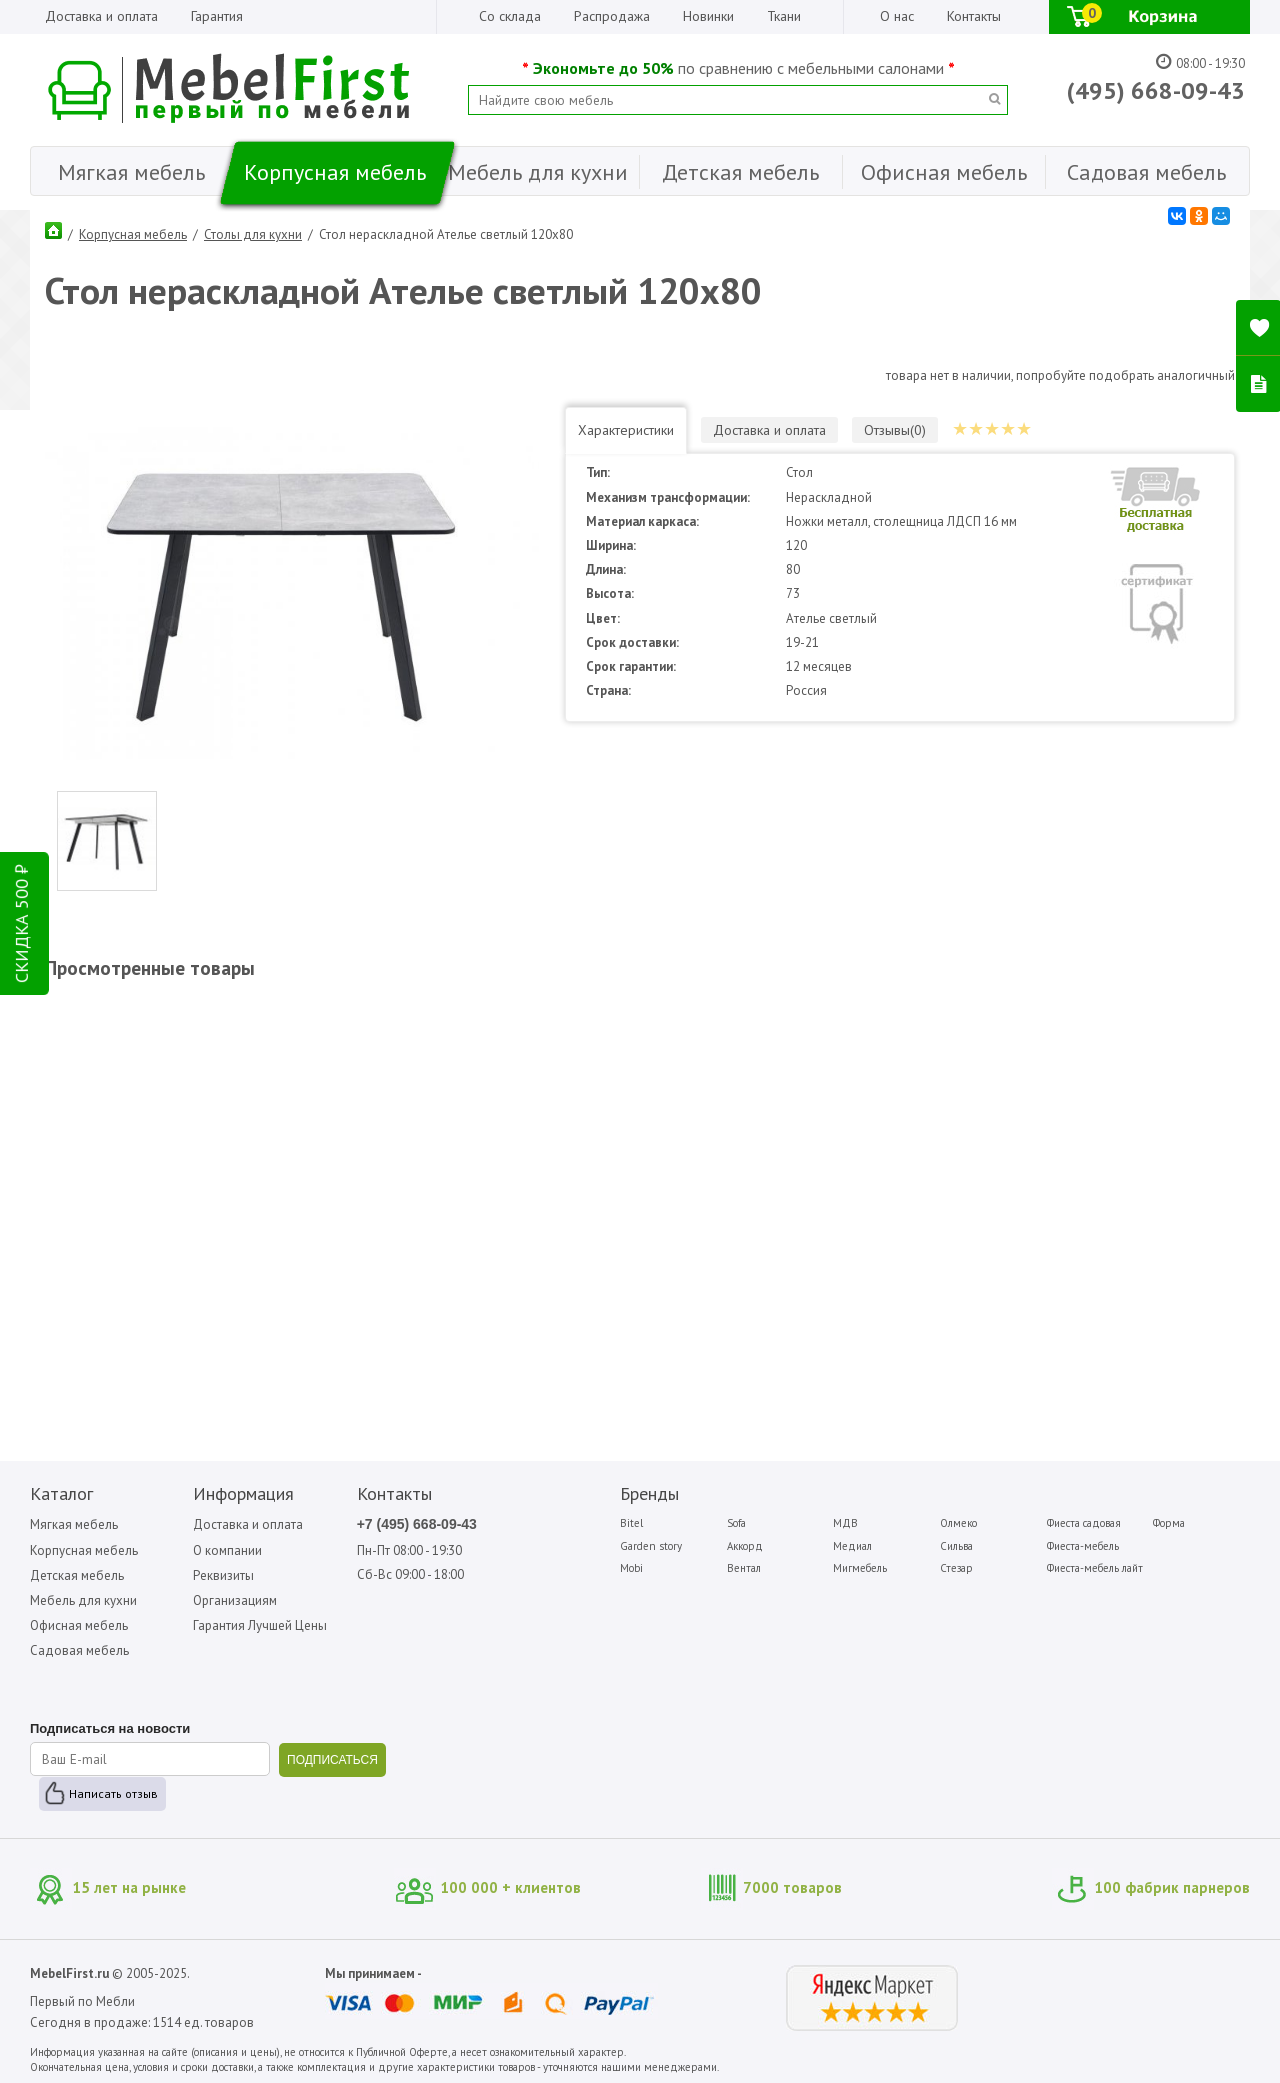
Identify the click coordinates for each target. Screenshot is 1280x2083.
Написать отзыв (113, 1793)
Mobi (631, 1568)
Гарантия (217, 16)
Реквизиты (223, 1575)
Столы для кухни (253, 234)
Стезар (956, 1568)
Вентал (744, 1568)
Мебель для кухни (83, 1600)
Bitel (631, 1523)
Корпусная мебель (133, 234)
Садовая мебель (79, 1650)
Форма (1169, 1523)
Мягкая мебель (74, 1524)
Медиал (852, 1546)
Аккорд (745, 1546)
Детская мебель (77, 1575)
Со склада (510, 16)
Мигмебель (860, 1568)
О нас (897, 16)
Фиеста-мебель (1083, 1546)
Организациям (235, 1600)
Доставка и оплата (101, 16)
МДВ (845, 1523)
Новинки (708, 16)
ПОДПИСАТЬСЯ (332, 1760)
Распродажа (612, 16)
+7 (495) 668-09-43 (417, 1524)
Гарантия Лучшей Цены (260, 1625)
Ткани (784, 16)
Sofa (736, 1523)
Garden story (651, 1546)
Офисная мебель (79, 1625)
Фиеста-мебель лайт (1095, 1568)
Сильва (956, 1546)
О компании (227, 1550)
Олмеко (958, 1523)
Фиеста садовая (1084, 1523)
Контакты (974, 16)
